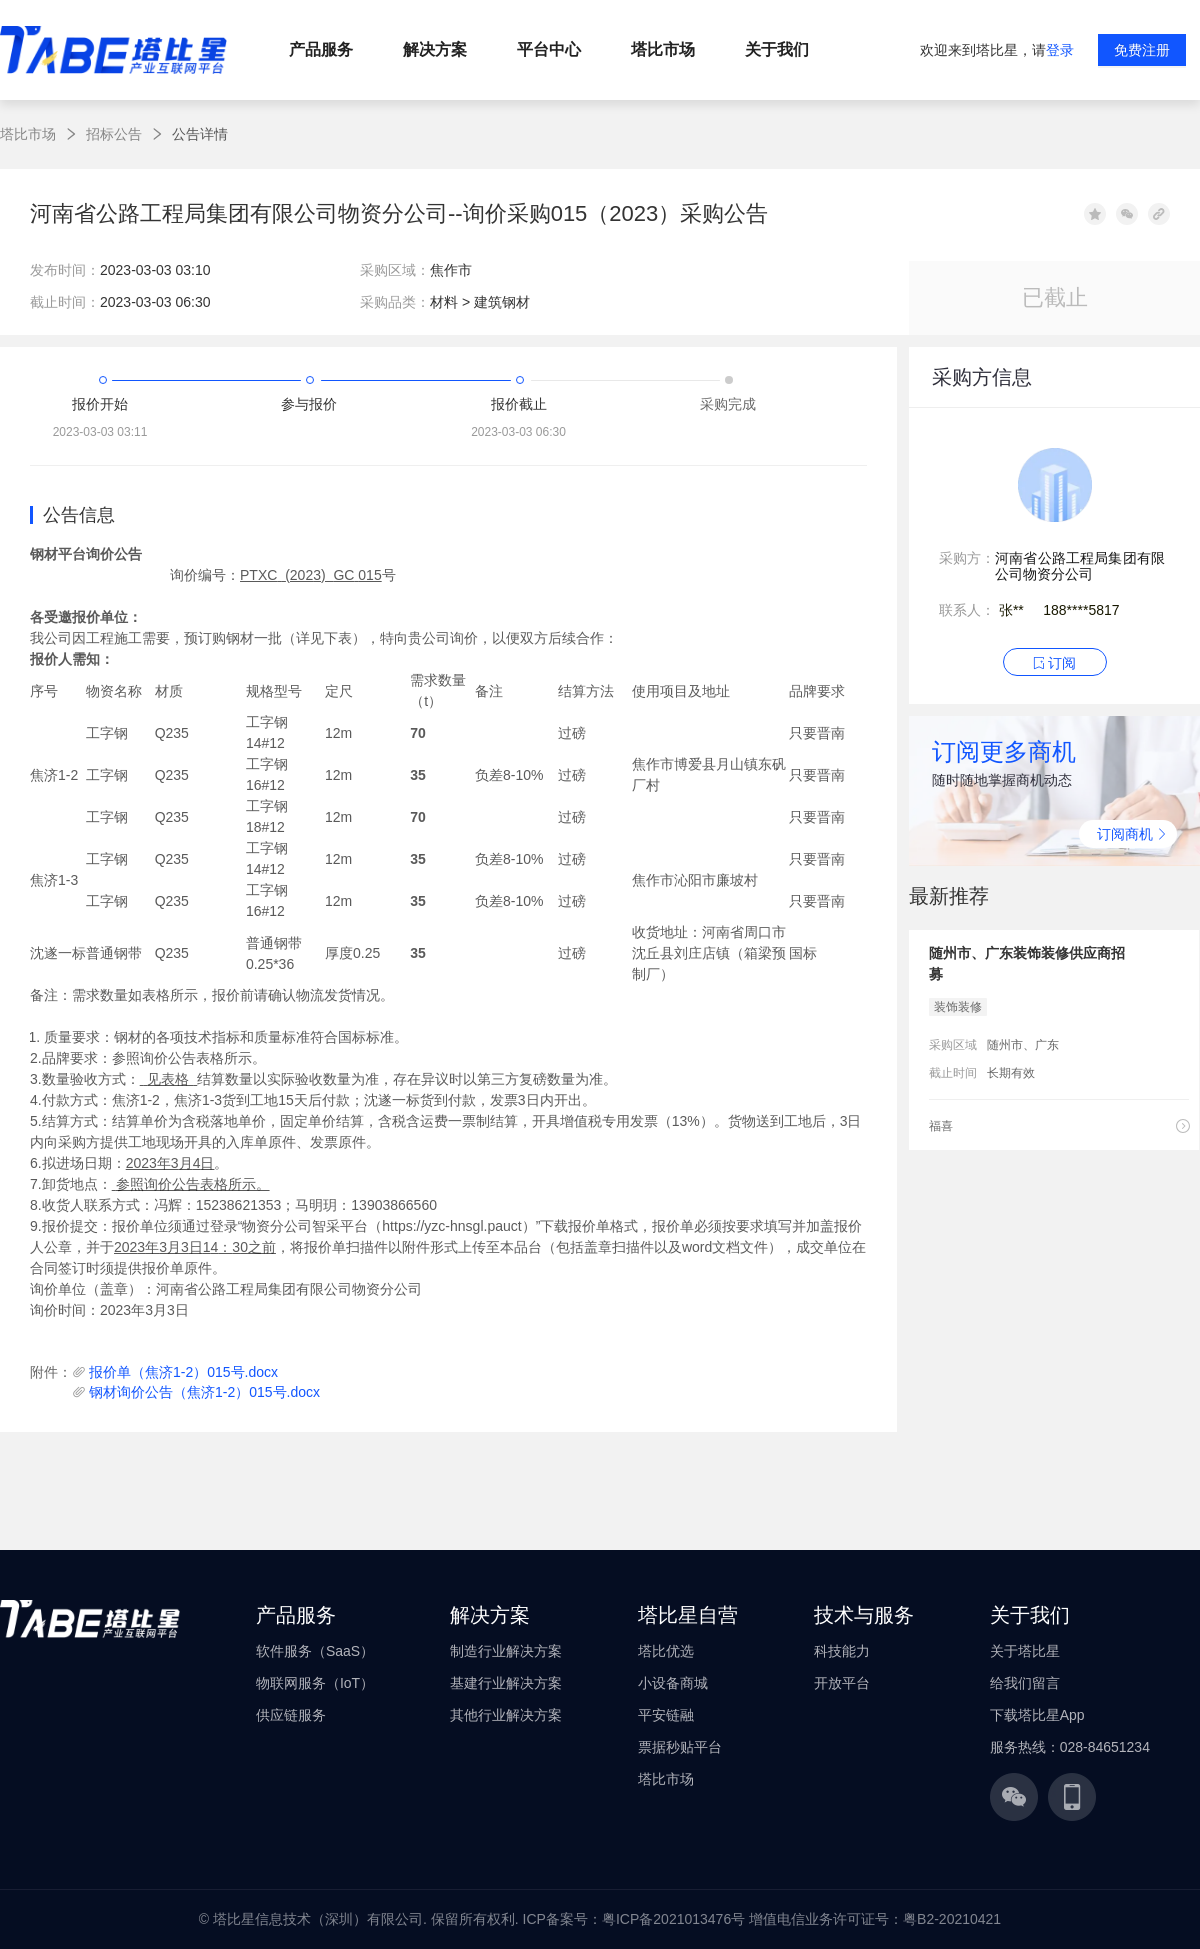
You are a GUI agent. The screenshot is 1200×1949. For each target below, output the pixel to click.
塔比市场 (28, 134)
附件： (51, 1372)
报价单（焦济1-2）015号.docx (183, 1372)
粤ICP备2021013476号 (673, 1919)
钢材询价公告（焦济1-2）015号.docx (204, 1392)
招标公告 (114, 134)
